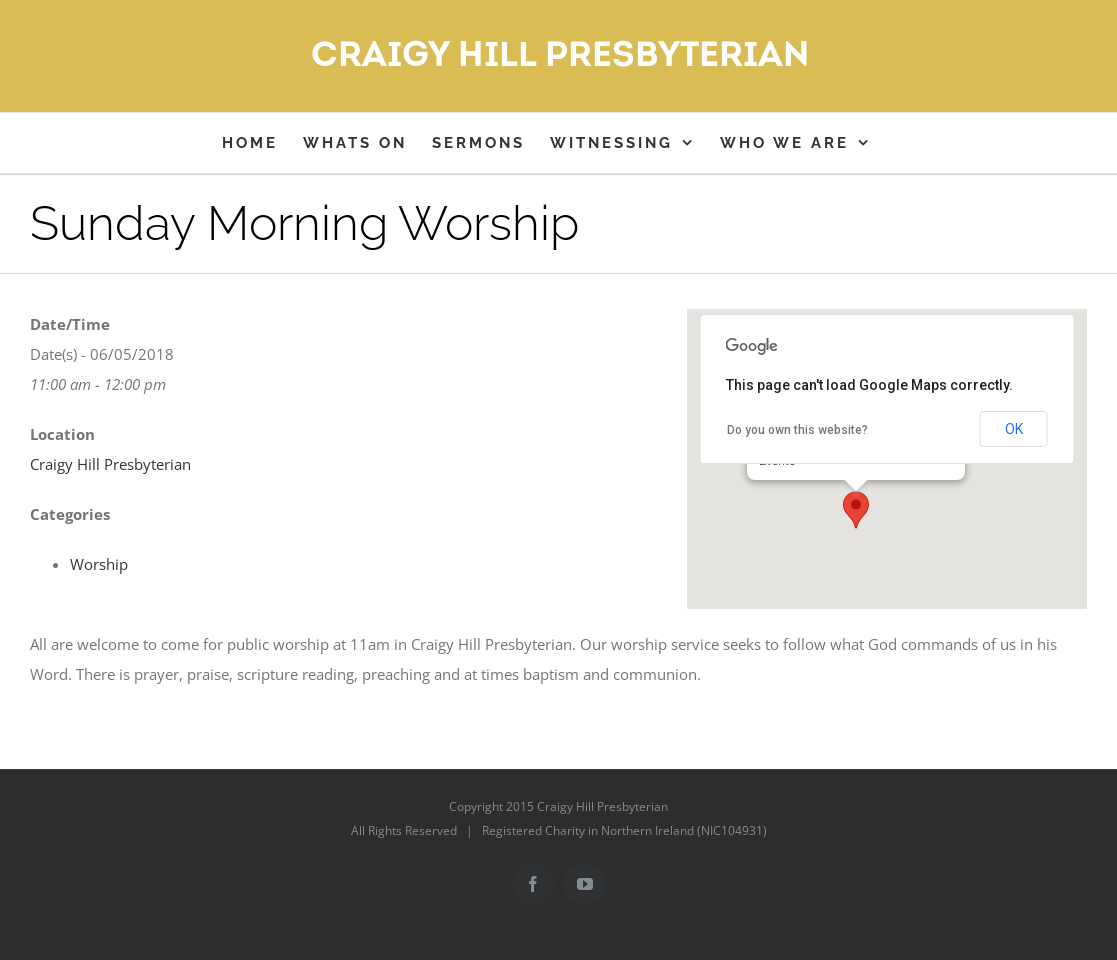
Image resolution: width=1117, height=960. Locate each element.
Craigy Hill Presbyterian (110, 464)
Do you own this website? (797, 430)
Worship (99, 564)
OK (1014, 429)
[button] (856, 510)
